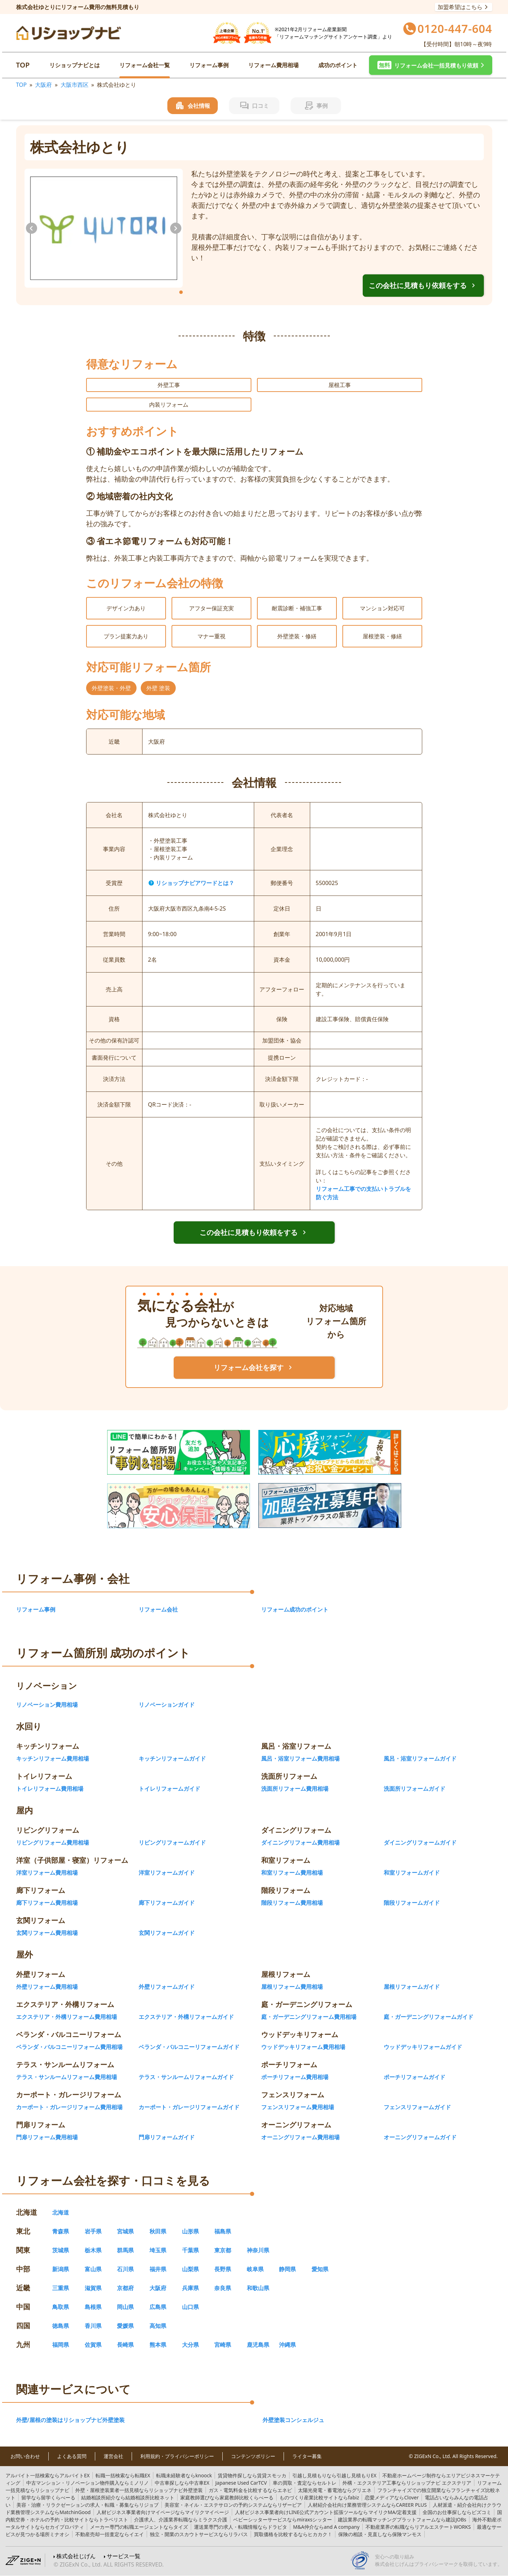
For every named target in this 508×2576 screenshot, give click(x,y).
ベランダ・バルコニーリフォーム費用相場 (69, 2047)
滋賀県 (93, 2288)
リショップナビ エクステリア (406, 2482)
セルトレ (304, 2482)
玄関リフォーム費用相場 (47, 1933)
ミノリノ (87, 2482)
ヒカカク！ (293, 2534)
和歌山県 (258, 2288)
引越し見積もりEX (334, 2475)
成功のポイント (337, 65)
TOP (23, 65)
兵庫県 (190, 2288)
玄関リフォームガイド (167, 1933)
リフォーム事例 (209, 65)
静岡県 (287, 2269)
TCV (241, 2482)
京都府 (125, 2288)
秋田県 (157, 2231)
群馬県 (125, 2250)
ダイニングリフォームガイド (420, 1842)
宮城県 (125, 2231)
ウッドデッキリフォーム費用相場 (303, 2047)
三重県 (60, 2288)
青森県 (60, 2231)
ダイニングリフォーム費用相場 (300, 1842)
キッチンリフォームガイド (172, 1758)
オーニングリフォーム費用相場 (300, 2137)
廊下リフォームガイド (167, 1903)
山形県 (190, 2231)
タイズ (139, 2527)
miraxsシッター (282, 2519)
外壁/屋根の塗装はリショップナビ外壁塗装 (70, 2420)
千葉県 (190, 2250)
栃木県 (93, 2250)
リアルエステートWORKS (418, 2527)
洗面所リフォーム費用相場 (294, 1788)
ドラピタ (240, 2527)
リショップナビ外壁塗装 (139, 2490)
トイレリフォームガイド (169, 1788)
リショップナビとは (74, 65)
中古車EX (182, 2482)
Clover (391, 2497)
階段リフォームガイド (412, 1903)
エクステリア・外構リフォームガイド (186, 2017)
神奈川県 (258, 2250)
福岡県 (60, 2345)
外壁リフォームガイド (167, 1987)
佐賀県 (93, 2345)
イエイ (109, 2534)
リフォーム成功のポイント (294, 1609)
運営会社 (113, 2456)
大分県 (190, 2345)
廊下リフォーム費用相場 (47, 1903)
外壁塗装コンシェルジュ (293, 2420)
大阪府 (43, 85)
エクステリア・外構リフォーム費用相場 (66, 2017)
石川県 (125, 2269)
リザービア (233, 2504)
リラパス (199, 2534)
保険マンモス (380, 2534)
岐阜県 (255, 2269)
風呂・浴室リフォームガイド (420, 1758)
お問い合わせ (25, 2456)
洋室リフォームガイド (167, 1872)
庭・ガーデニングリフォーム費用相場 (308, 2017)
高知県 (157, 2326)
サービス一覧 (123, 2556)
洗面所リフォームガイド (414, 1788)
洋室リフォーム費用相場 (47, 1872)
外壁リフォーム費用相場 (47, 1987)
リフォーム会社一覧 (144, 65)
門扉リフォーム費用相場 (47, 2137)
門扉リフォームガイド (167, 2137)
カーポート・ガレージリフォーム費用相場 (69, 2107)
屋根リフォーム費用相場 (292, 1987)
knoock (184, 2475)
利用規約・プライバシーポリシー (177, 2456)
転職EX (123, 2475)
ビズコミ (457, 2512)
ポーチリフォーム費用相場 (294, 2077)
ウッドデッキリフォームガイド (423, 2047)
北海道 (60, 2212)
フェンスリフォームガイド (417, 2107)
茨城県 (60, 2250)
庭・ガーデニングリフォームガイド (428, 2017)
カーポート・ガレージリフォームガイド (189, 2107)
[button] (430, 65)
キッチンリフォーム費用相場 (52, 1758)
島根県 (93, 2307)
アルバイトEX (48, 2475)
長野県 (222, 2269)
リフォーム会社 (158, 1609)
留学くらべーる (48, 2497)
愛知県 (320, 2269)
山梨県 (190, 2269)
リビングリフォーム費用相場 (52, 1842)
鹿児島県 (258, 2345)
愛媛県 (125, 2326)
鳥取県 (60, 2307)
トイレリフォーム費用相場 (49, 1788)
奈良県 (222, 2288)
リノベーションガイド (167, 1704)
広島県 (157, 2307)
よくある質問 (71, 2456)
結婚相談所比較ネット (127, 2497)
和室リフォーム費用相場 (292, 1872)
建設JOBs (402, 2519)
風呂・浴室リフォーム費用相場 (300, 1758)
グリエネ (334, 2490)
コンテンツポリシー (253, 2456)
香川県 (93, 2326)
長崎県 (125, 2345)
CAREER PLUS (367, 2504)
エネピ (250, 2490)
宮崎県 (222, 2345)
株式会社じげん (76, 2556)
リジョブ (87, 2504)
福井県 (157, 2269)
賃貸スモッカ (252, 2475)
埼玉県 (157, 2250)
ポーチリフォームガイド (414, 2077)
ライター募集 (307, 2456)
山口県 (190, 2307)
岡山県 (125, 2307)
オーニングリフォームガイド (420, 2137)
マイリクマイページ (163, 2512)
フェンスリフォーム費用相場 (297, 2107)
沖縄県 (287, 2345)
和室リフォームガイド (412, 1872)
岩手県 (93, 2231)
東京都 (222, 2250)
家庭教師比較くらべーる (226, 2497)
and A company (326, 2527)
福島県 (222, 2231)
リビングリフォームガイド (172, 1842)
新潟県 (60, 2269)
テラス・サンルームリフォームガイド (186, 2077)
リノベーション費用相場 (47, 1704)
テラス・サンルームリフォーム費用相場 (66, 2077)
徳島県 (60, 2326)
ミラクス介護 (180, 2519)
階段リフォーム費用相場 (292, 1903)
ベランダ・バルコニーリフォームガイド (189, 2047)
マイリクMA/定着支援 (326, 2512)
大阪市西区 (75, 85)
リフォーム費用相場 (273, 65)
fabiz (319, 2497)
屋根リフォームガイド (412, 1987)
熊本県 (157, 2345)
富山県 (93, 2269)
